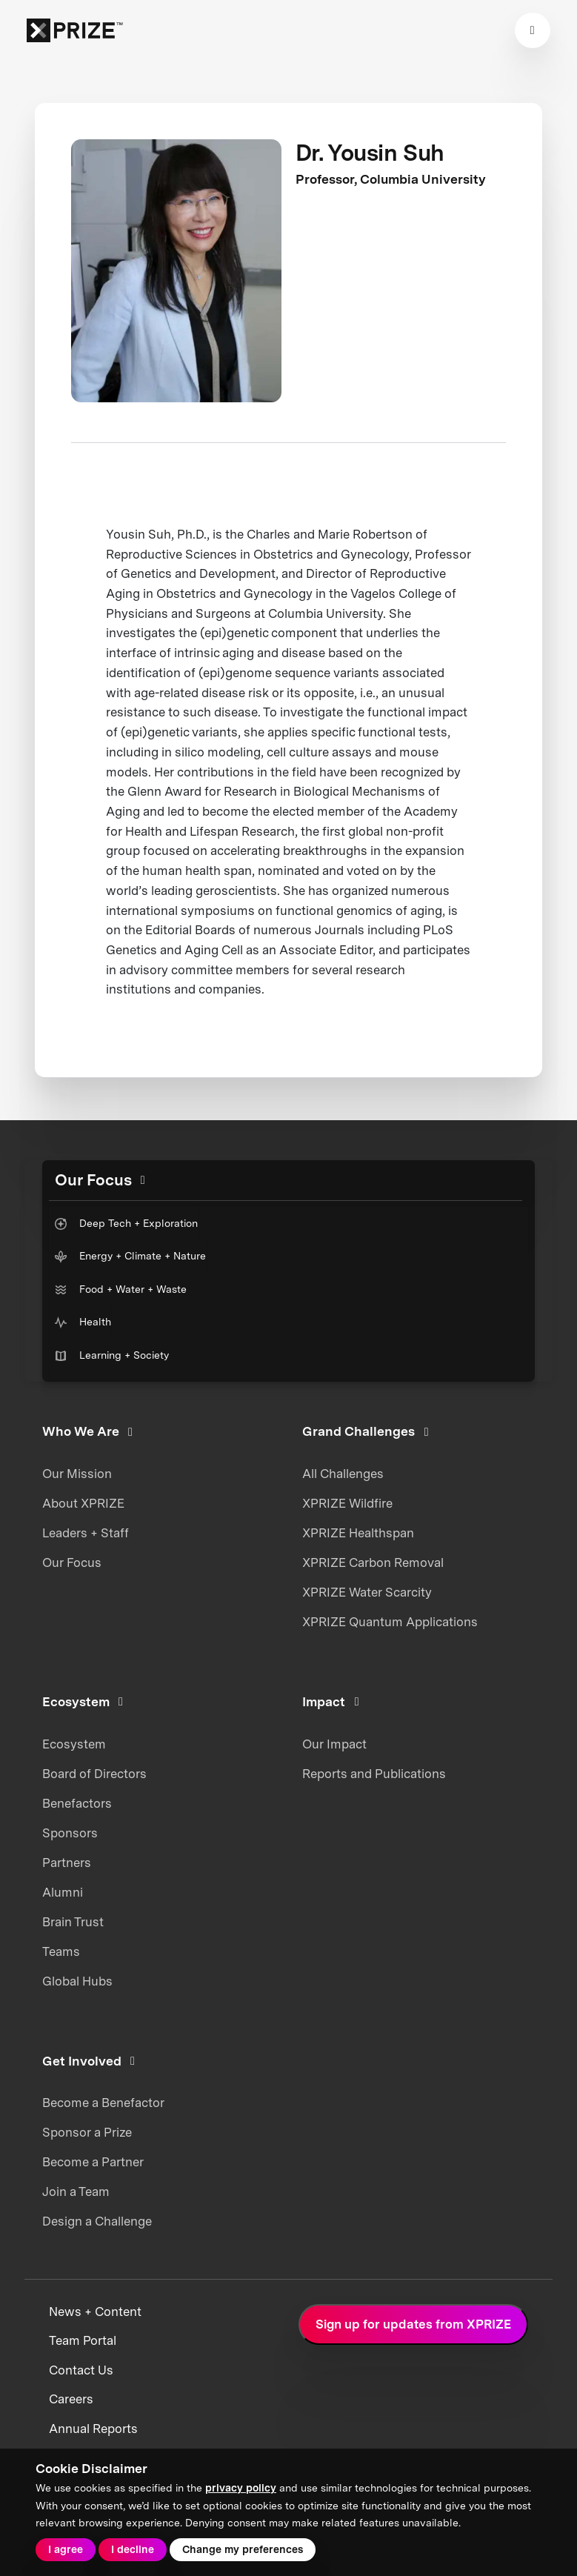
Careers (71, 2399)
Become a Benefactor (103, 2102)
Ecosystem (74, 1744)
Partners (66, 1862)
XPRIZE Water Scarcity (367, 1592)
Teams (61, 1951)
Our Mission (77, 1473)
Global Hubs (77, 1981)
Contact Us (81, 2370)
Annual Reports (93, 2428)
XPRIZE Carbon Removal (373, 1562)
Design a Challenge (97, 2221)
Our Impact (334, 1744)
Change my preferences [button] (242, 2549)
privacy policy (240, 2488)
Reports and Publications (374, 1773)
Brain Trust (73, 1921)
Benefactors (77, 1803)
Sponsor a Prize (87, 2132)
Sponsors (70, 1833)
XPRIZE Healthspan (358, 1532)
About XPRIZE (83, 1503)
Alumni (62, 1892)
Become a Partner (93, 2161)
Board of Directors (94, 1773)
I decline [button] (132, 2549)
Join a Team (76, 2191)
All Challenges (343, 1473)
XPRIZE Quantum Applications (390, 1621)
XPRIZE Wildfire (347, 1503)
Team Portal (82, 2340)
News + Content (95, 2311)
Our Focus (71, 1562)
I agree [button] (65, 2549)
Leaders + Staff (85, 1532)
